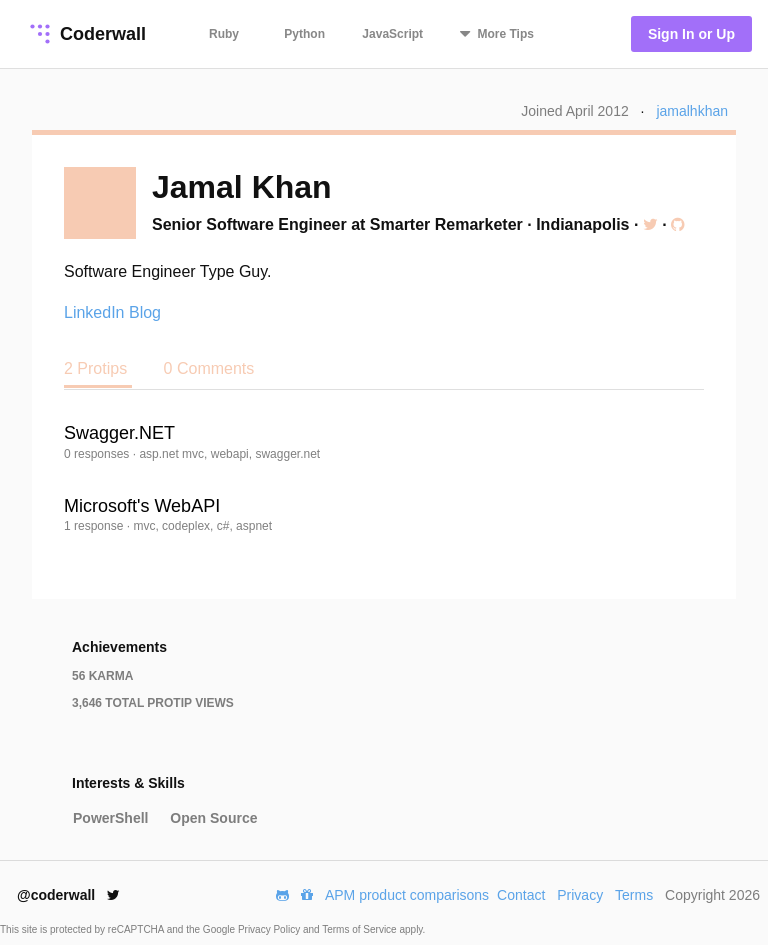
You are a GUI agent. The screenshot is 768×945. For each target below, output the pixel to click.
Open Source (213, 818)
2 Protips (98, 368)
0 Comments (209, 368)
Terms (634, 895)
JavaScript (392, 34)
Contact (521, 895)
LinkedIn (94, 312)
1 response (95, 526)
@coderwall (68, 895)
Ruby (224, 34)
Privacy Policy (270, 929)
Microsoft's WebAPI (142, 506)
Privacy (580, 895)
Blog (145, 312)
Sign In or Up (691, 34)
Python (304, 34)
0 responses (98, 454)
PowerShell (110, 818)
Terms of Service (360, 929)
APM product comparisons (407, 895)
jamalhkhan (692, 111)
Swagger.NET (119, 433)
